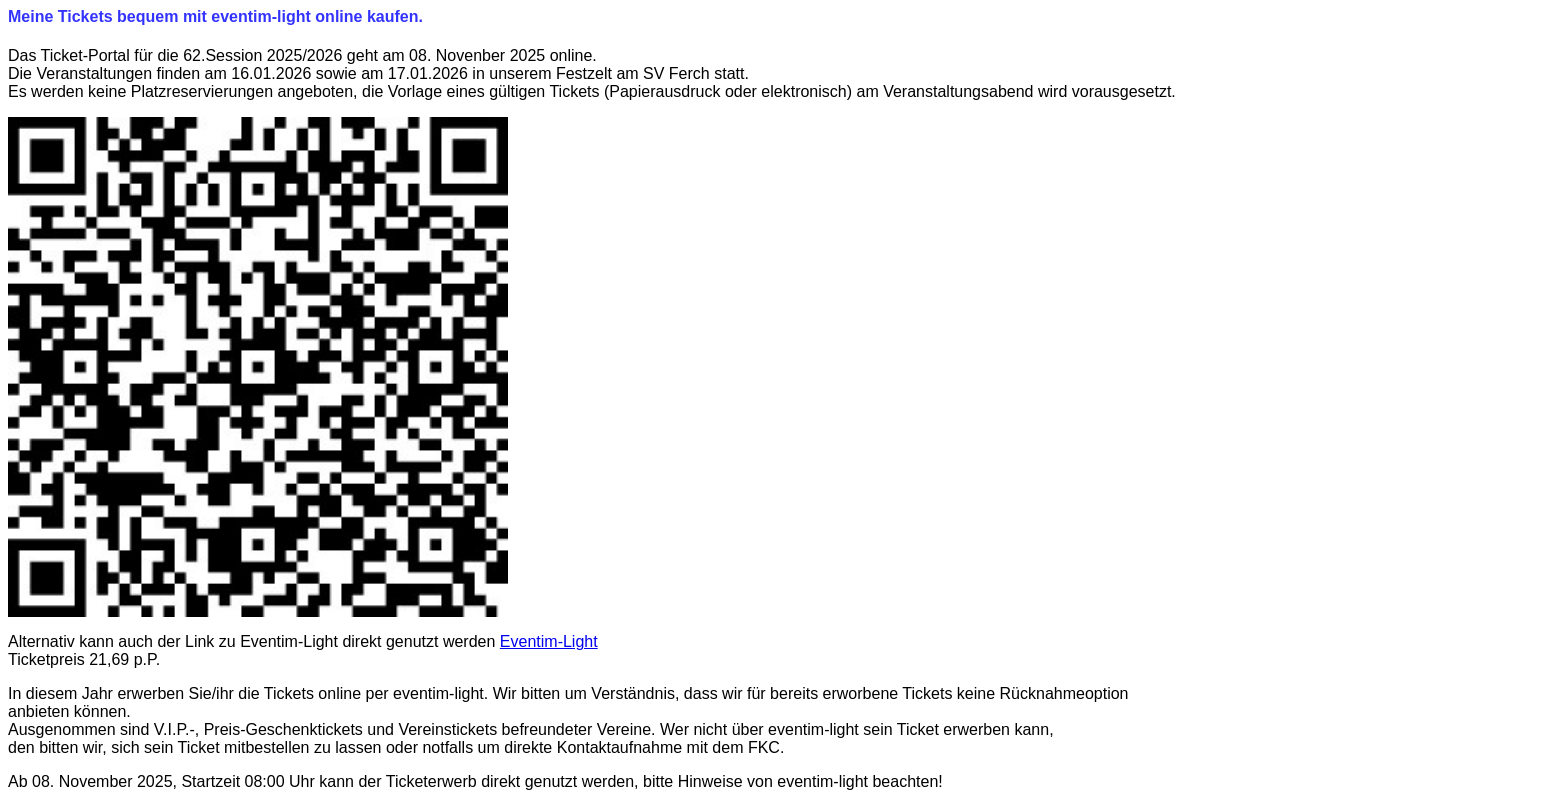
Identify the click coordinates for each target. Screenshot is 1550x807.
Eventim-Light (549, 641)
